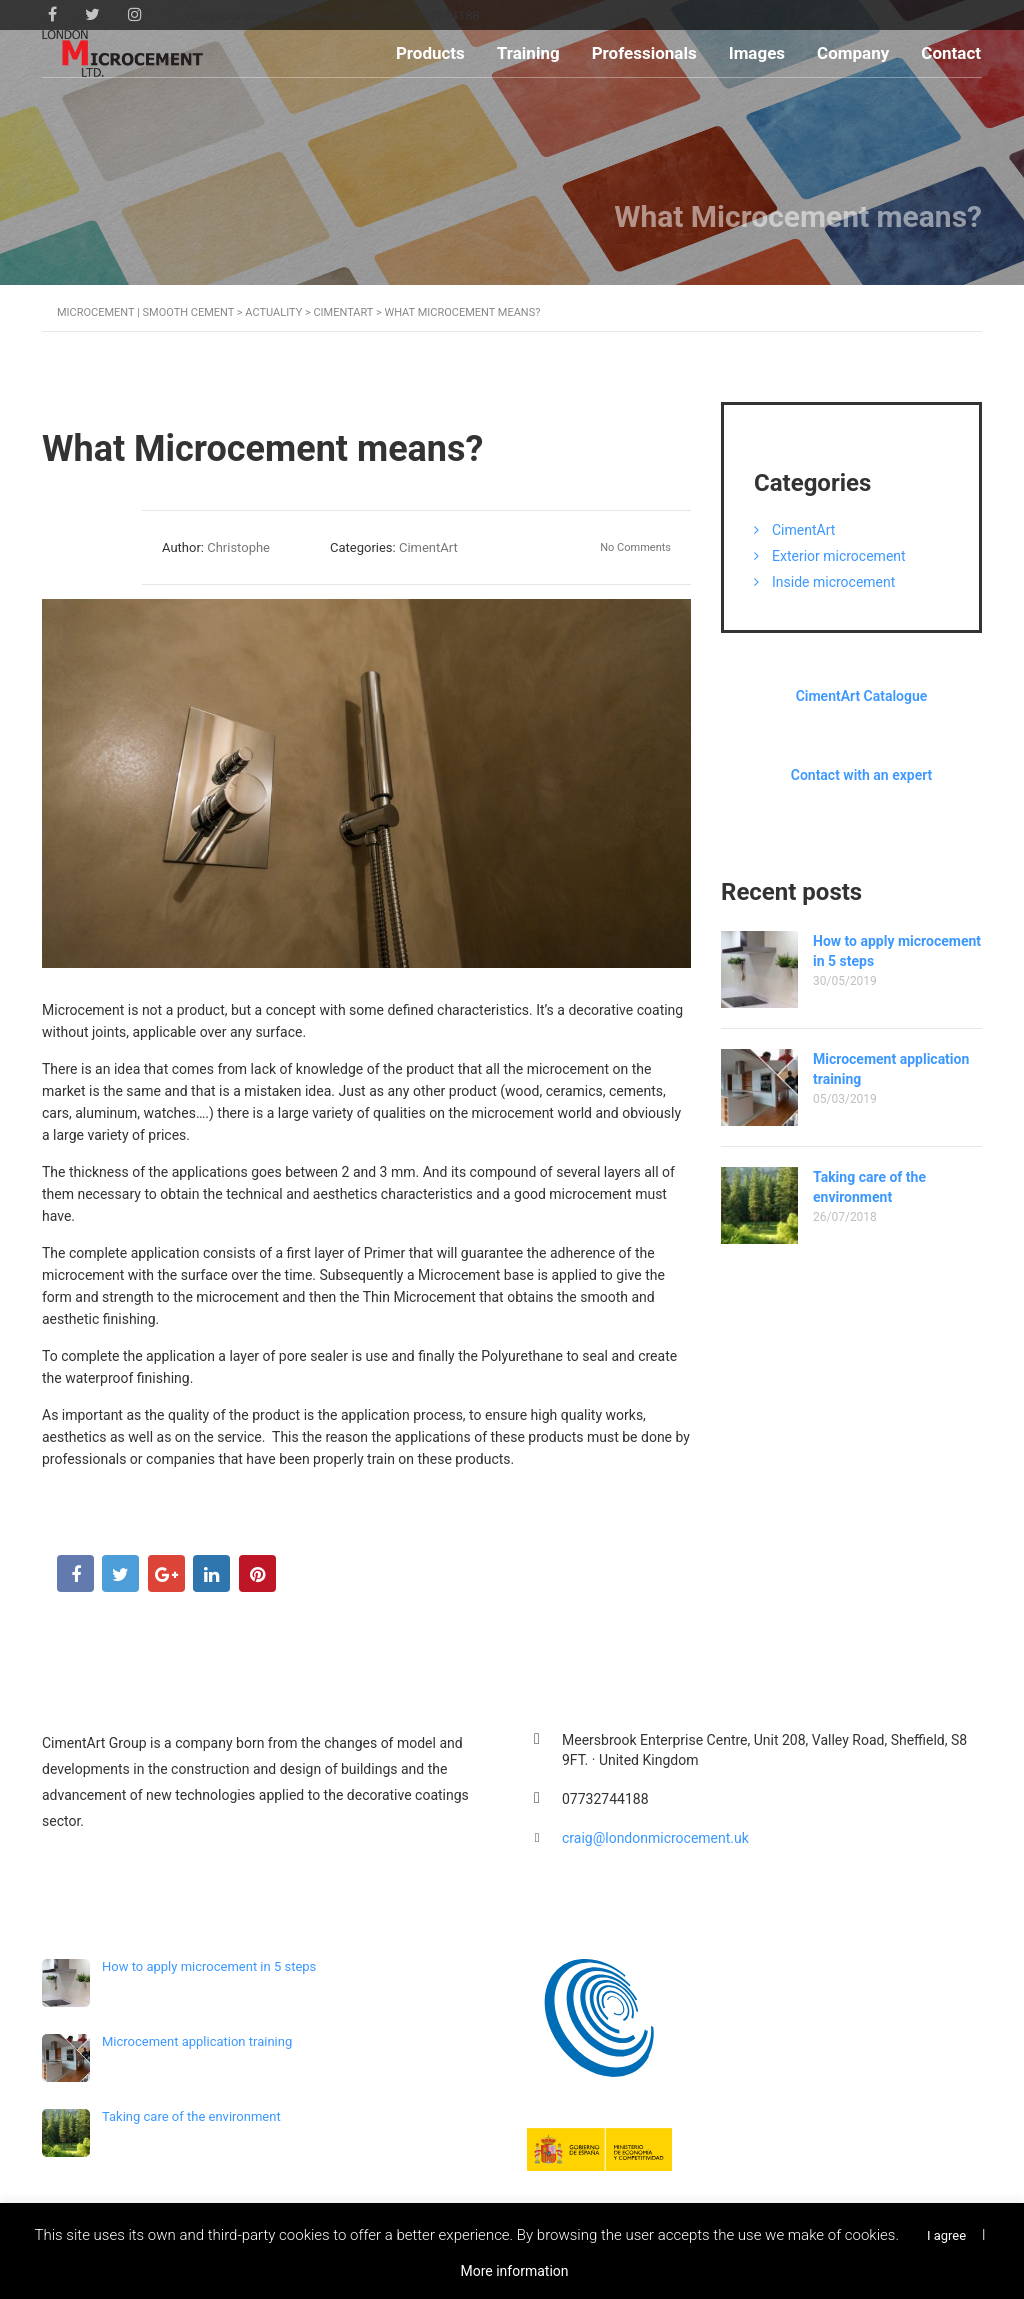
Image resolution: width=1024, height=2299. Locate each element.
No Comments (635, 547)
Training (528, 53)
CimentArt (803, 530)
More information (514, 2271)
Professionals (644, 53)
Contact (951, 53)
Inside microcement (833, 582)
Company (853, 53)
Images (757, 53)
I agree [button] (946, 2235)
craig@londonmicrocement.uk (655, 1838)
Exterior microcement (839, 556)
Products (430, 53)
